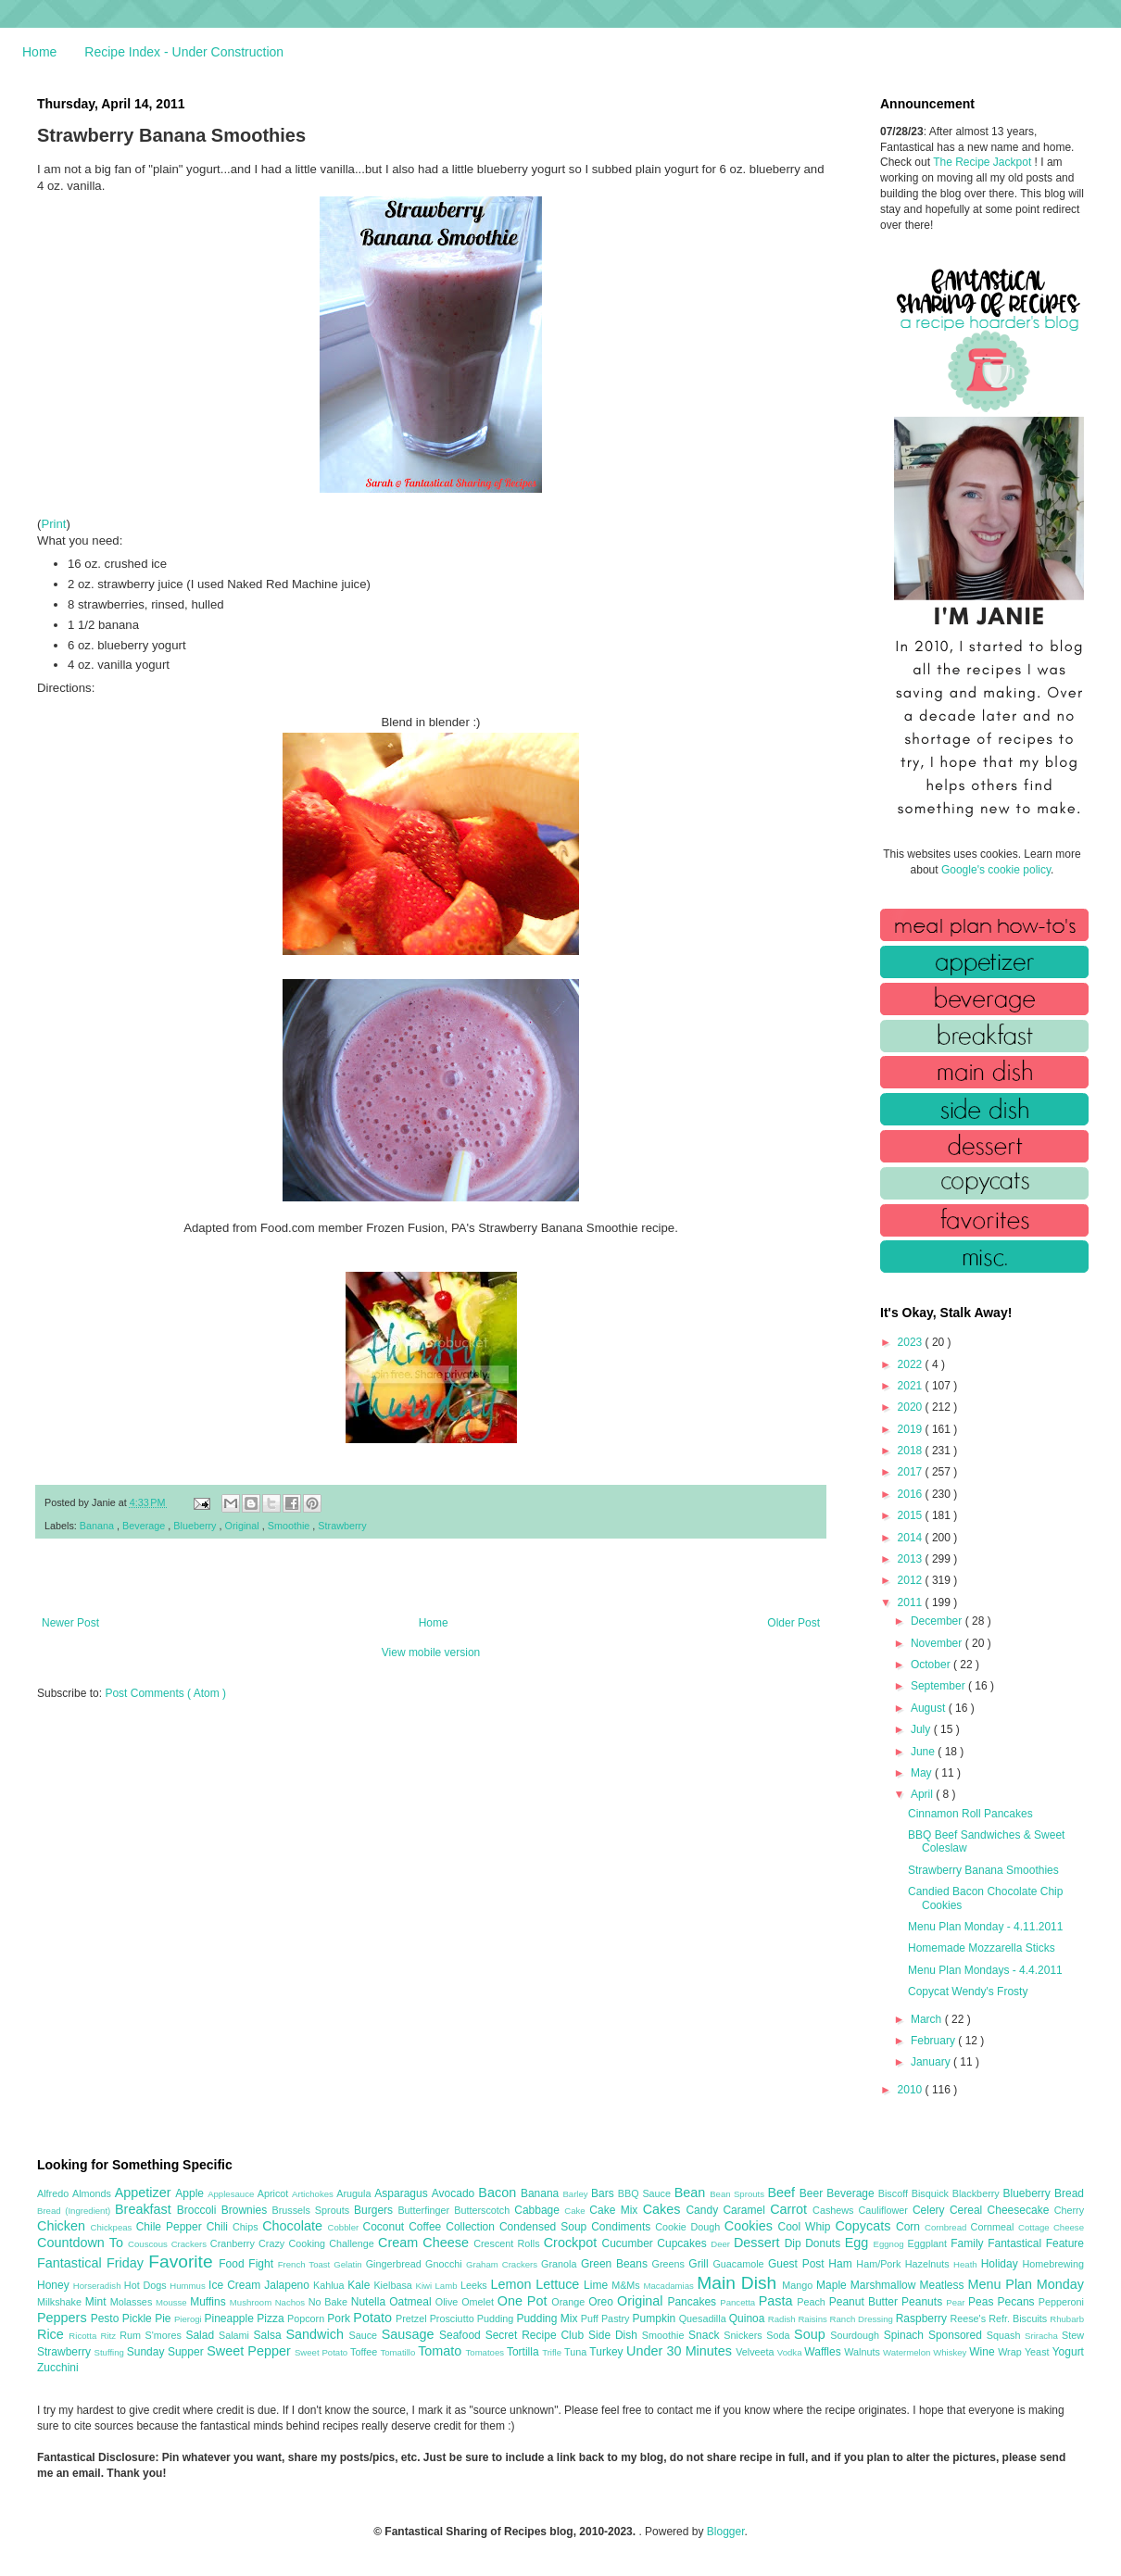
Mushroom (252, 2302)
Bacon (499, 2192)
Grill (700, 2263)
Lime (597, 2285)
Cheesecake (1021, 2210)
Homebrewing (1053, 2263)
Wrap (1011, 2351)
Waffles (824, 2351)
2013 (912, 1558)
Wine (983, 2351)
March (928, 2019)
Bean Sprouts (738, 2194)
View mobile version (431, 1652)
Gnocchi (445, 2263)
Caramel (746, 2210)
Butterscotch (484, 2210)
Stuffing (110, 2352)
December (938, 1621)
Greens (670, 2263)
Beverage (145, 1525)
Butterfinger (425, 2210)
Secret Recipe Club (536, 2335)
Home (39, 51)
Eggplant (929, 2243)
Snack (706, 2335)
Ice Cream (236, 2285)
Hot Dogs (147, 2285)
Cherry (1069, 2210)
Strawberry (342, 1525)
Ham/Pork (880, 2263)
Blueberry (196, 1525)
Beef (783, 2192)
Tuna (576, 2351)
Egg (859, 2242)
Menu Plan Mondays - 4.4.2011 (985, 1970)
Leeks (475, 2285)
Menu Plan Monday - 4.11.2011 (985, 1926)
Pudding (497, 2318)
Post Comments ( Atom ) (165, 1693)
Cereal (969, 2210)
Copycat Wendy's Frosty (967, 1991)
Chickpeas (113, 2227)
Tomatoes (486, 2352)
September (939, 1685)
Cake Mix (615, 2210)
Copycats (865, 2225)
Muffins (210, 2301)
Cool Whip (806, 2226)
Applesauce (233, 2194)
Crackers (190, 2244)
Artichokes (314, 2194)
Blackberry (977, 2193)
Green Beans (616, 2263)
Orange (569, 2301)
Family (969, 2243)
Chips (247, 2226)
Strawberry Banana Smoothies (983, 1870)
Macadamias (670, 2286)
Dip (795, 2243)
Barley (576, 2194)
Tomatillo (399, 2352)
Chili (220, 2226)
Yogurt (1068, 2351)
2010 (912, 2089)
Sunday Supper (167, 2351)
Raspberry (923, 2318)
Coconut (385, 2226)
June (924, 1751)
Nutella (370, 2301)
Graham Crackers (503, 2264)
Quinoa (748, 2318)
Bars (604, 2193)
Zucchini (58, 2367)
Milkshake (61, 2301)
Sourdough (856, 2335)
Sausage (410, 2334)
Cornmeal (994, 2226)
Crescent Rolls (508, 2243)
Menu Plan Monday (1026, 2284)
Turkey (607, 2351)
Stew (1073, 2335)
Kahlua (330, 2285)
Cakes (664, 2209)
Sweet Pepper (251, 2351)
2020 (912, 1407)
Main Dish (739, 2283)
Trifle (553, 2352)
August (930, 1708)
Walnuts (863, 2351)
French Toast (306, 2264)
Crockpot (573, 2242)
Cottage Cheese (1051, 2227)
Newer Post (70, 1622)
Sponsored (957, 2335)
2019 (912, 1429)
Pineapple (230, 2318)
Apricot (275, 2193)
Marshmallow (885, 2285)
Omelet (479, 2301)
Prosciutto (453, 2318)
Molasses (133, 2301)
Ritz (110, 2336)
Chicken (64, 2225)
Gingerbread (395, 2263)
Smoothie (290, 1525)
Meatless (944, 2285)
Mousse (173, 2302)
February (934, 2040)
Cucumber (629, 2243)
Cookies (751, 2225)
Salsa (270, 2335)
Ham (842, 2263)
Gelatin (349, 2264)
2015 (912, 1515)
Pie (164, 2318)
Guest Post (798, 2263)
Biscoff (895, 2193)
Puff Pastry (607, 2318)
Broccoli (199, 2210)
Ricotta (84, 2336)
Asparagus (402, 2193)
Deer (722, 2244)
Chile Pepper (171, 2226)
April (923, 1794)
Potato (374, 2317)
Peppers (64, 2317)
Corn (910, 2226)
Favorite (183, 2261)
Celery (931, 2210)
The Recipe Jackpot (983, 162)
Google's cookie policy (996, 869)
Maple (833, 2285)
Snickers (745, 2335)
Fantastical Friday (92, 2263)
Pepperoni (1061, 2301)
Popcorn (307, 2318)
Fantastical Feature (1036, 2243)
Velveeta (756, 2351)
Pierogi (189, 2319)
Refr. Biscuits (1019, 2318)
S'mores (165, 2335)
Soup (812, 2334)
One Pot (524, 2300)
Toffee (365, 2351)
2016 (912, 1494)
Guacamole (740, 2263)
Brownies (246, 2210)
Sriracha (1043, 2336)
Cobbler (345, 2227)
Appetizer (145, 2192)
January (932, 2061)
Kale (360, 2285)
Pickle (138, 2318)
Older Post (793, 1622)
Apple (191, 2193)
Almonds (93, 2193)
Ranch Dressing (863, 2319)
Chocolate (294, 2225)
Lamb (447, 2286)
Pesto (106, 2318)
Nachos (292, 2302)
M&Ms (627, 2285)
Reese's (969, 2318)
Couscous (149, 2244)
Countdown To (82, 2242)
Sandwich (316, 2334)
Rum (132, 2335)
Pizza (272, 2318)
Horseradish (98, 2286)
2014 (912, 1537)
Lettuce (559, 2284)
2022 (912, 1364)
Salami (236, 2335)
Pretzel (413, 2318)
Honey (55, 2285)
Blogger (726, 2531)
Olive (448, 2301)
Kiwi (425, 2286)
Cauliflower (886, 2210)
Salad (202, 2335)
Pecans (1018, 2301)
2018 (912, 1450)
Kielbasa (394, 2285)
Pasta (778, 2300)
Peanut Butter (865, 2301)
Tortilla (524, 2351)
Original (243, 1525)
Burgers (375, 2210)
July (922, 1729)
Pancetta (739, 2302)
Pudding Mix (548, 2318)
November (938, 1643)
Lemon (512, 2284)
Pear (957, 2302)
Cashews (835, 2210)
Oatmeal (412, 2301)
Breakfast (146, 2209)
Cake (576, 2210)
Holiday (1002, 2263)
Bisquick (932, 2193)
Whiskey (951, 2352)
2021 (912, 1385)
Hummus (189, 2286)
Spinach (906, 2335)
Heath (967, 2264)
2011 (912, 1602)
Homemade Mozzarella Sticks (981, 1947)
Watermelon (908, 2352)
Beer (813, 2193)
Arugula (355, 2193)
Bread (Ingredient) (76, 2210)
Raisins (813, 2319)
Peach (812, 2301)
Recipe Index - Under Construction (183, 51)
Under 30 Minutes (681, 2351)
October (932, 1664)
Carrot (791, 2209)
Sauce (364, 2335)
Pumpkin (656, 2318)
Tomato (441, 2351)
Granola (561, 2263)
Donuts (825, 2243)
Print (53, 524)
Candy (704, 2210)
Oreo (602, 2301)
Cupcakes (684, 2243)
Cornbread (948, 2227)
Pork (340, 2318)
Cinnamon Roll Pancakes (970, 1813)
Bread (1069, 2193)
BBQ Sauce (646, 2193)
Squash (1006, 2335)
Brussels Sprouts (312, 2210)
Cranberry (234, 2243)
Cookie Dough (689, 2226)
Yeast (1038, 2351)
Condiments (623, 2226)
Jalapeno (288, 2285)
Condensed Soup (545, 2226)
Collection (472, 2226)
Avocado (455, 2193)
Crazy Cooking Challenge (318, 2243)
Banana (98, 1525)
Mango (799, 2285)
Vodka (791, 2352)
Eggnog (891, 2244)
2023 (912, 1342)
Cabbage (539, 2210)
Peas (983, 2301)
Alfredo (54, 2193)
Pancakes (693, 2301)
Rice (53, 2334)
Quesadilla (704, 2318)
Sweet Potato (322, 2352)
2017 (912, 1471)
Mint (97, 2301)
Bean (692, 2192)
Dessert (759, 2242)
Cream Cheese (425, 2242)
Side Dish (615, 2335)
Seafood (462, 2335)
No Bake (330, 2301)
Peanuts (923, 2301)
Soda (780, 2335)
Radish (783, 2319)
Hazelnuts (929, 2263)
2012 (912, 1580)
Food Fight (248, 2263)
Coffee (427, 2226)
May (923, 1772)
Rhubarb (1067, 2319)
